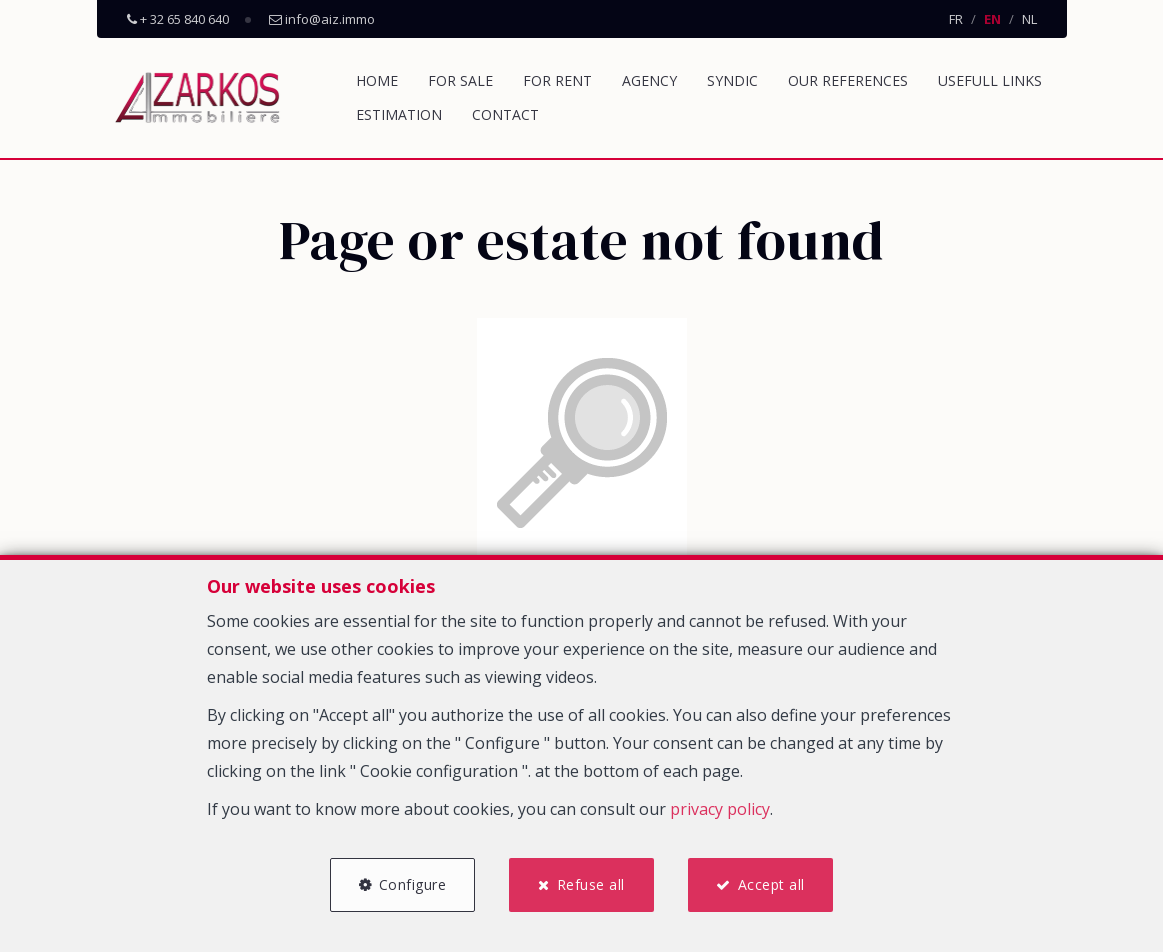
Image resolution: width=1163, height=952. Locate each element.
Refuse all (591, 884)
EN (992, 19)
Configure (413, 884)
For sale (460, 80)
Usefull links (990, 80)
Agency (649, 80)
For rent (557, 80)
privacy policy (720, 809)
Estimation (399, 114)
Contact (505, 114)
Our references (848, 80)
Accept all (771, 884)
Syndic (732, 80)
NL (1029, 19)
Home (377, 80)
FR (956, 19)
